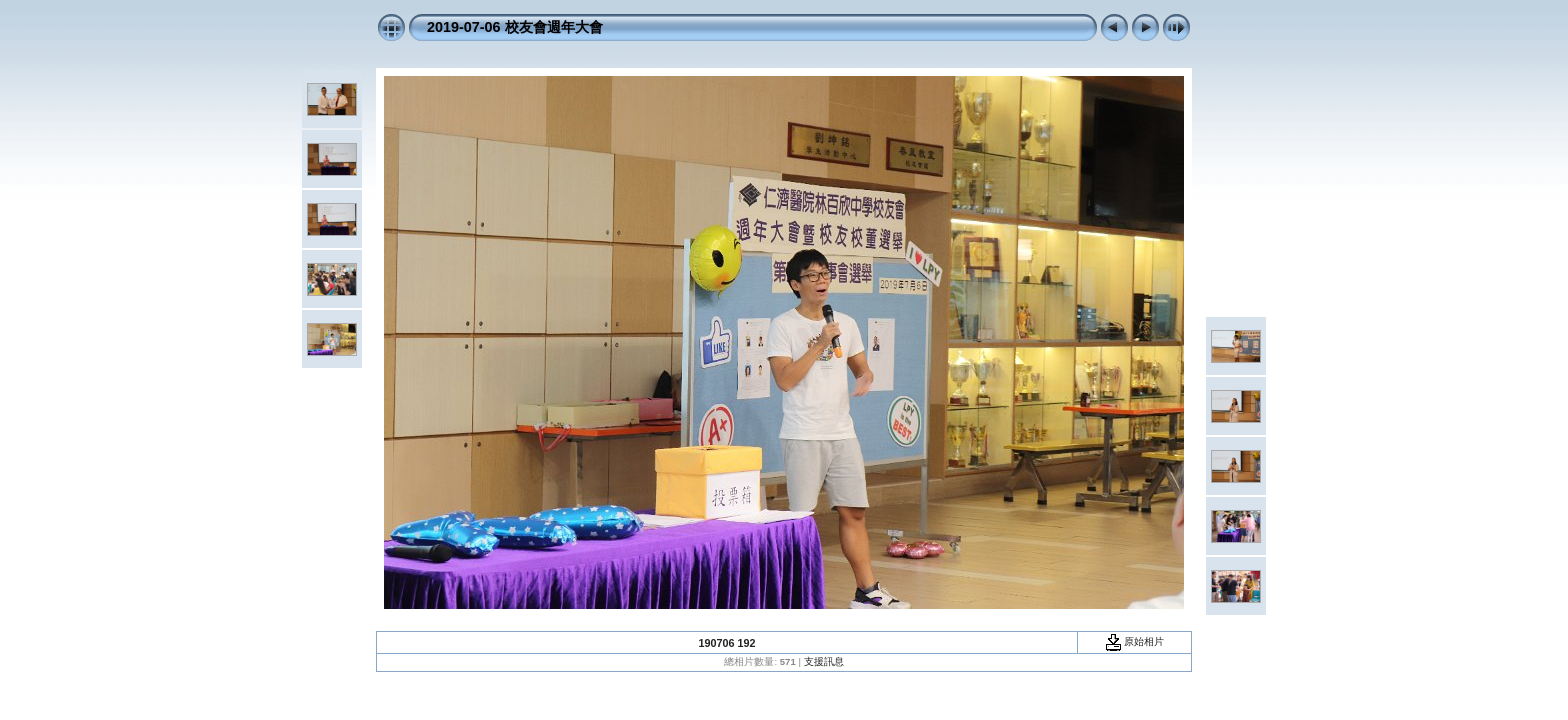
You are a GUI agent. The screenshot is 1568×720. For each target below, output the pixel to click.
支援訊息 (824, 661)
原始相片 (1135, 641)
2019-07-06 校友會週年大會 (515, 27)
